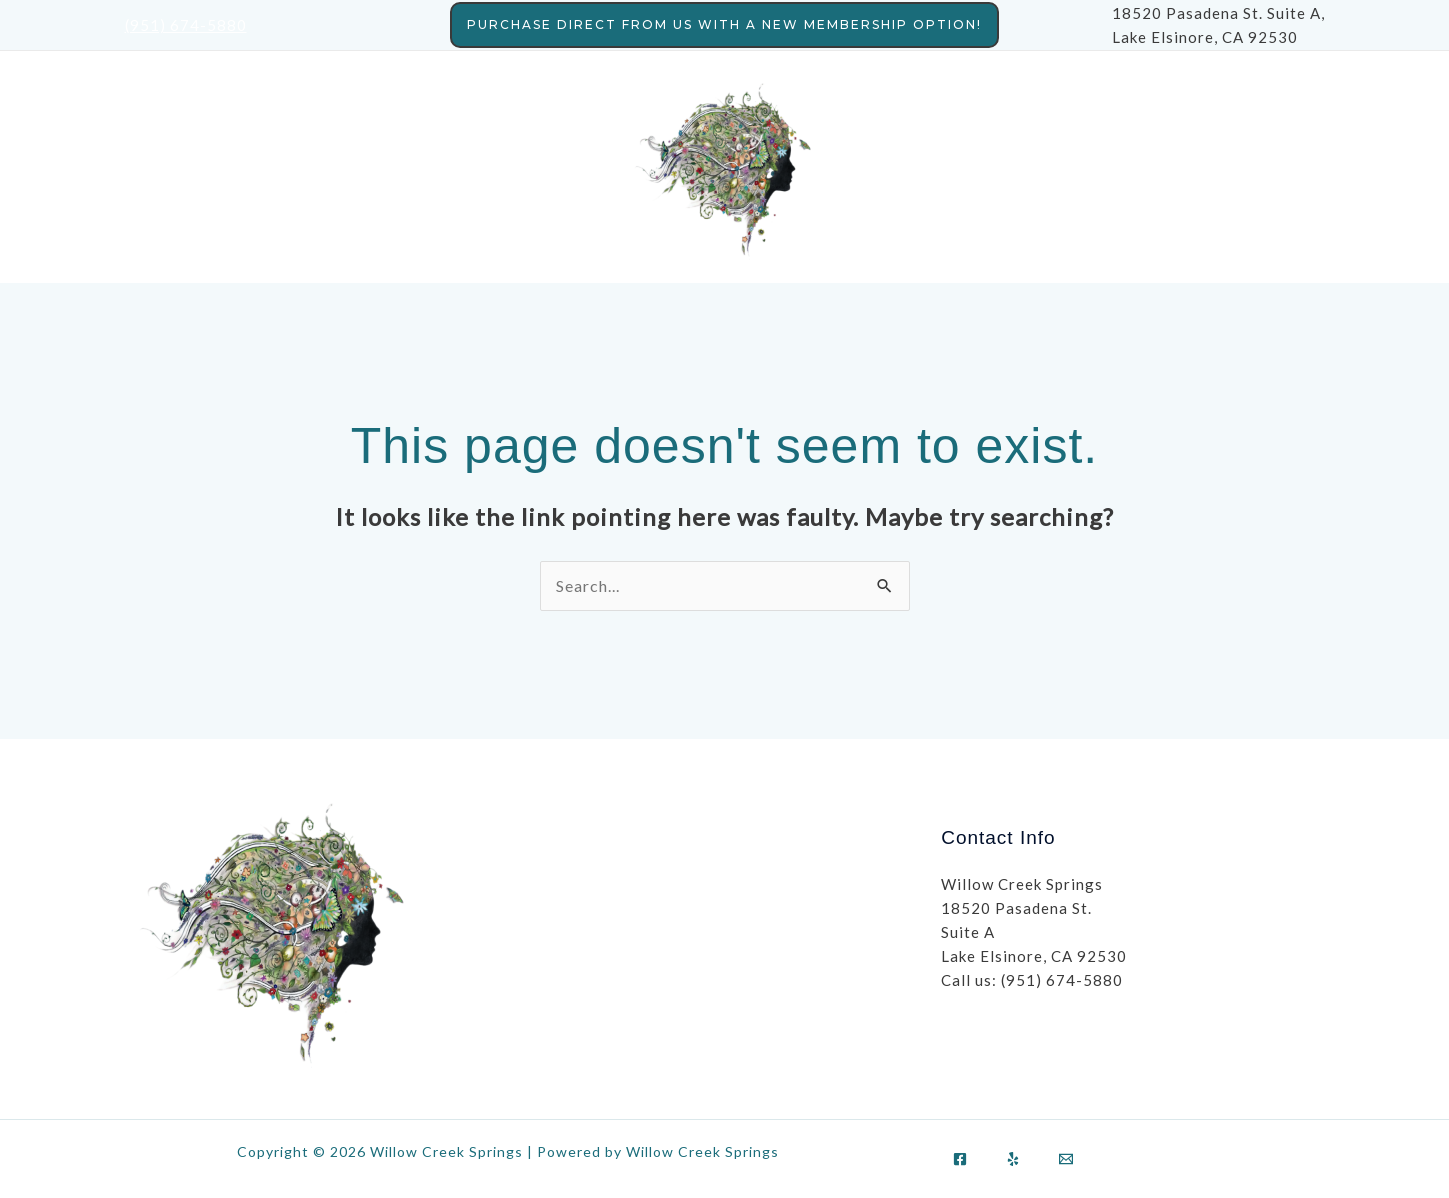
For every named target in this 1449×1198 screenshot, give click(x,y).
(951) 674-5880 (186, 25)
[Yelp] (1013, 1159)
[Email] (1066, 1159)
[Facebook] (960, 1159)
